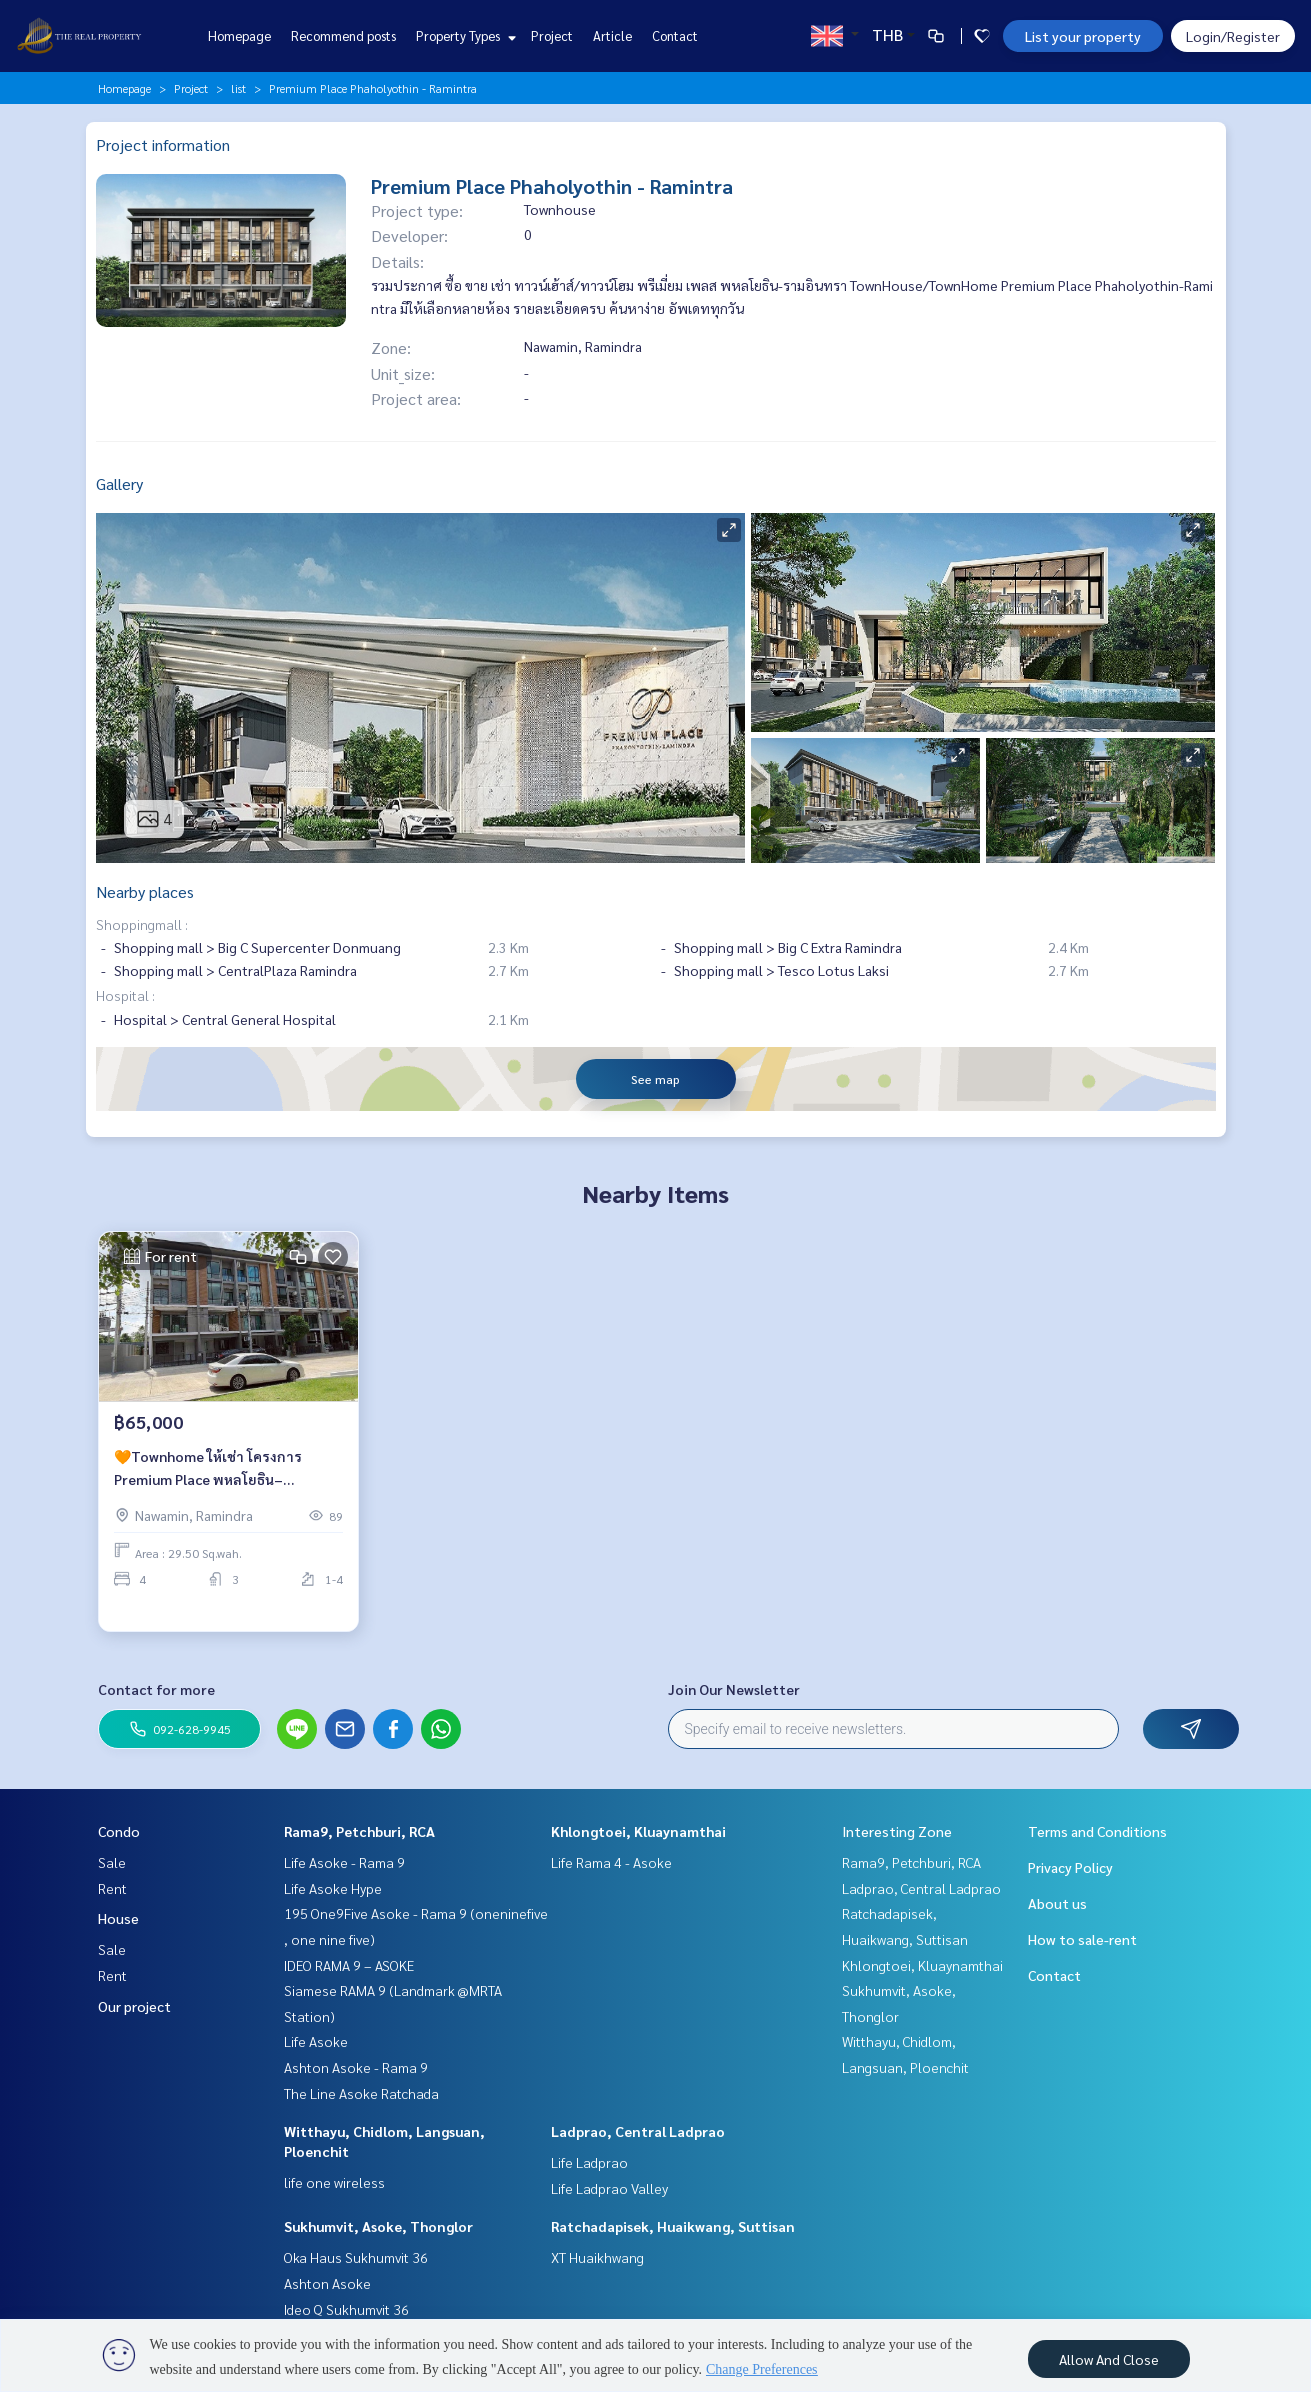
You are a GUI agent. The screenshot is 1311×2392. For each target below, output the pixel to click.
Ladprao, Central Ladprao (638, 2131)
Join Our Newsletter (734, 1689)
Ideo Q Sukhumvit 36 (346, 2309)
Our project (134, 2006)
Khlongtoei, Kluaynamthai (638, 1831)
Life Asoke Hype (333, 1888)
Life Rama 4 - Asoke (611, 1862)
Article (612, 35)
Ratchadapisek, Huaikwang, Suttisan (673, 2226)
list (238, 88)
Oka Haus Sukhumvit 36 (356, 2257)
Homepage (239, 35)
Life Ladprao (589, 2162)
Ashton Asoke (327, 2283)
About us (1057, 1903)
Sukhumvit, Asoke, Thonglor (378, 2226)
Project (552, 35)
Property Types (463, 35)
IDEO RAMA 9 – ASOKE (349, 1965)
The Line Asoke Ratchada (361, 2093)
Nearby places (145, 891)
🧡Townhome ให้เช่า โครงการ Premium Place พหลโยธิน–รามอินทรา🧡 (208, 1492)
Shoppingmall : (142, 924)
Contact (675, 35)
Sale (112, 1862)
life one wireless (334, 2182)
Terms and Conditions (1097, 1831)
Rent (112, 1888)
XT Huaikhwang (597, 2257)
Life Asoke (316, 2041)
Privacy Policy (1070, 1867)
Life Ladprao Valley (609, 2188)
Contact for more (156, 1689)
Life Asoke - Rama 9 (344, 1862)
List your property (1083, 36)
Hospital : (125, 995)
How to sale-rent (1082, 1939)
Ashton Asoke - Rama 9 (356, 2067)
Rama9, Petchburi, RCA (359, 1831)
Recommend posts (343, 35)
